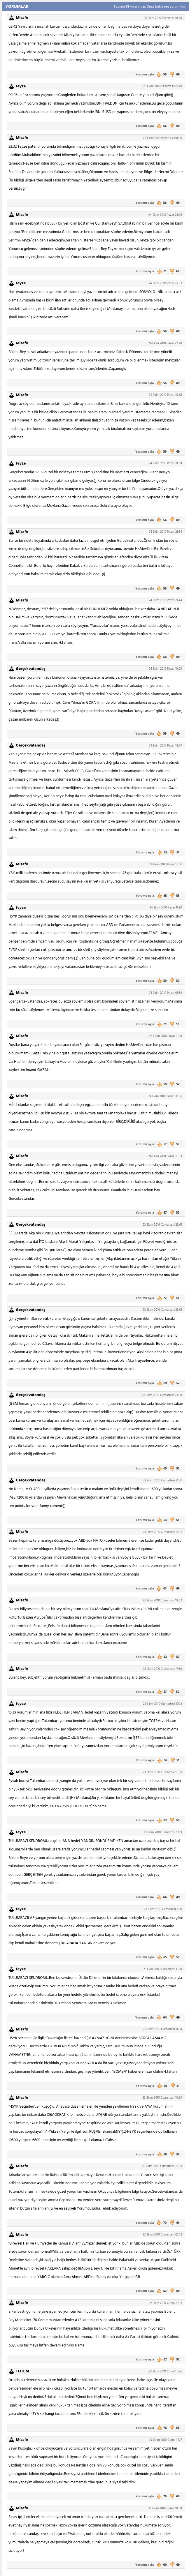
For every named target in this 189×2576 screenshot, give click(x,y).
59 (161, 733)
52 (174, 1084)
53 (174, 896)
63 (161, 1520)
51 (174, 852)
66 (162, 1760)
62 (161, 2291)
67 (161, 2359)
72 (161, 1298)
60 (162, 2086)
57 (161, 1144)
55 (161, 896)
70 (161, 2223)
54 (174, 1298)
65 (162, 852)
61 (161, 271)
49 (174, 74)
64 (161, 2017)
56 (161, 74)
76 (161, 2428)
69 (161, 1383)
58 (161, 331)
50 (174, 981)
